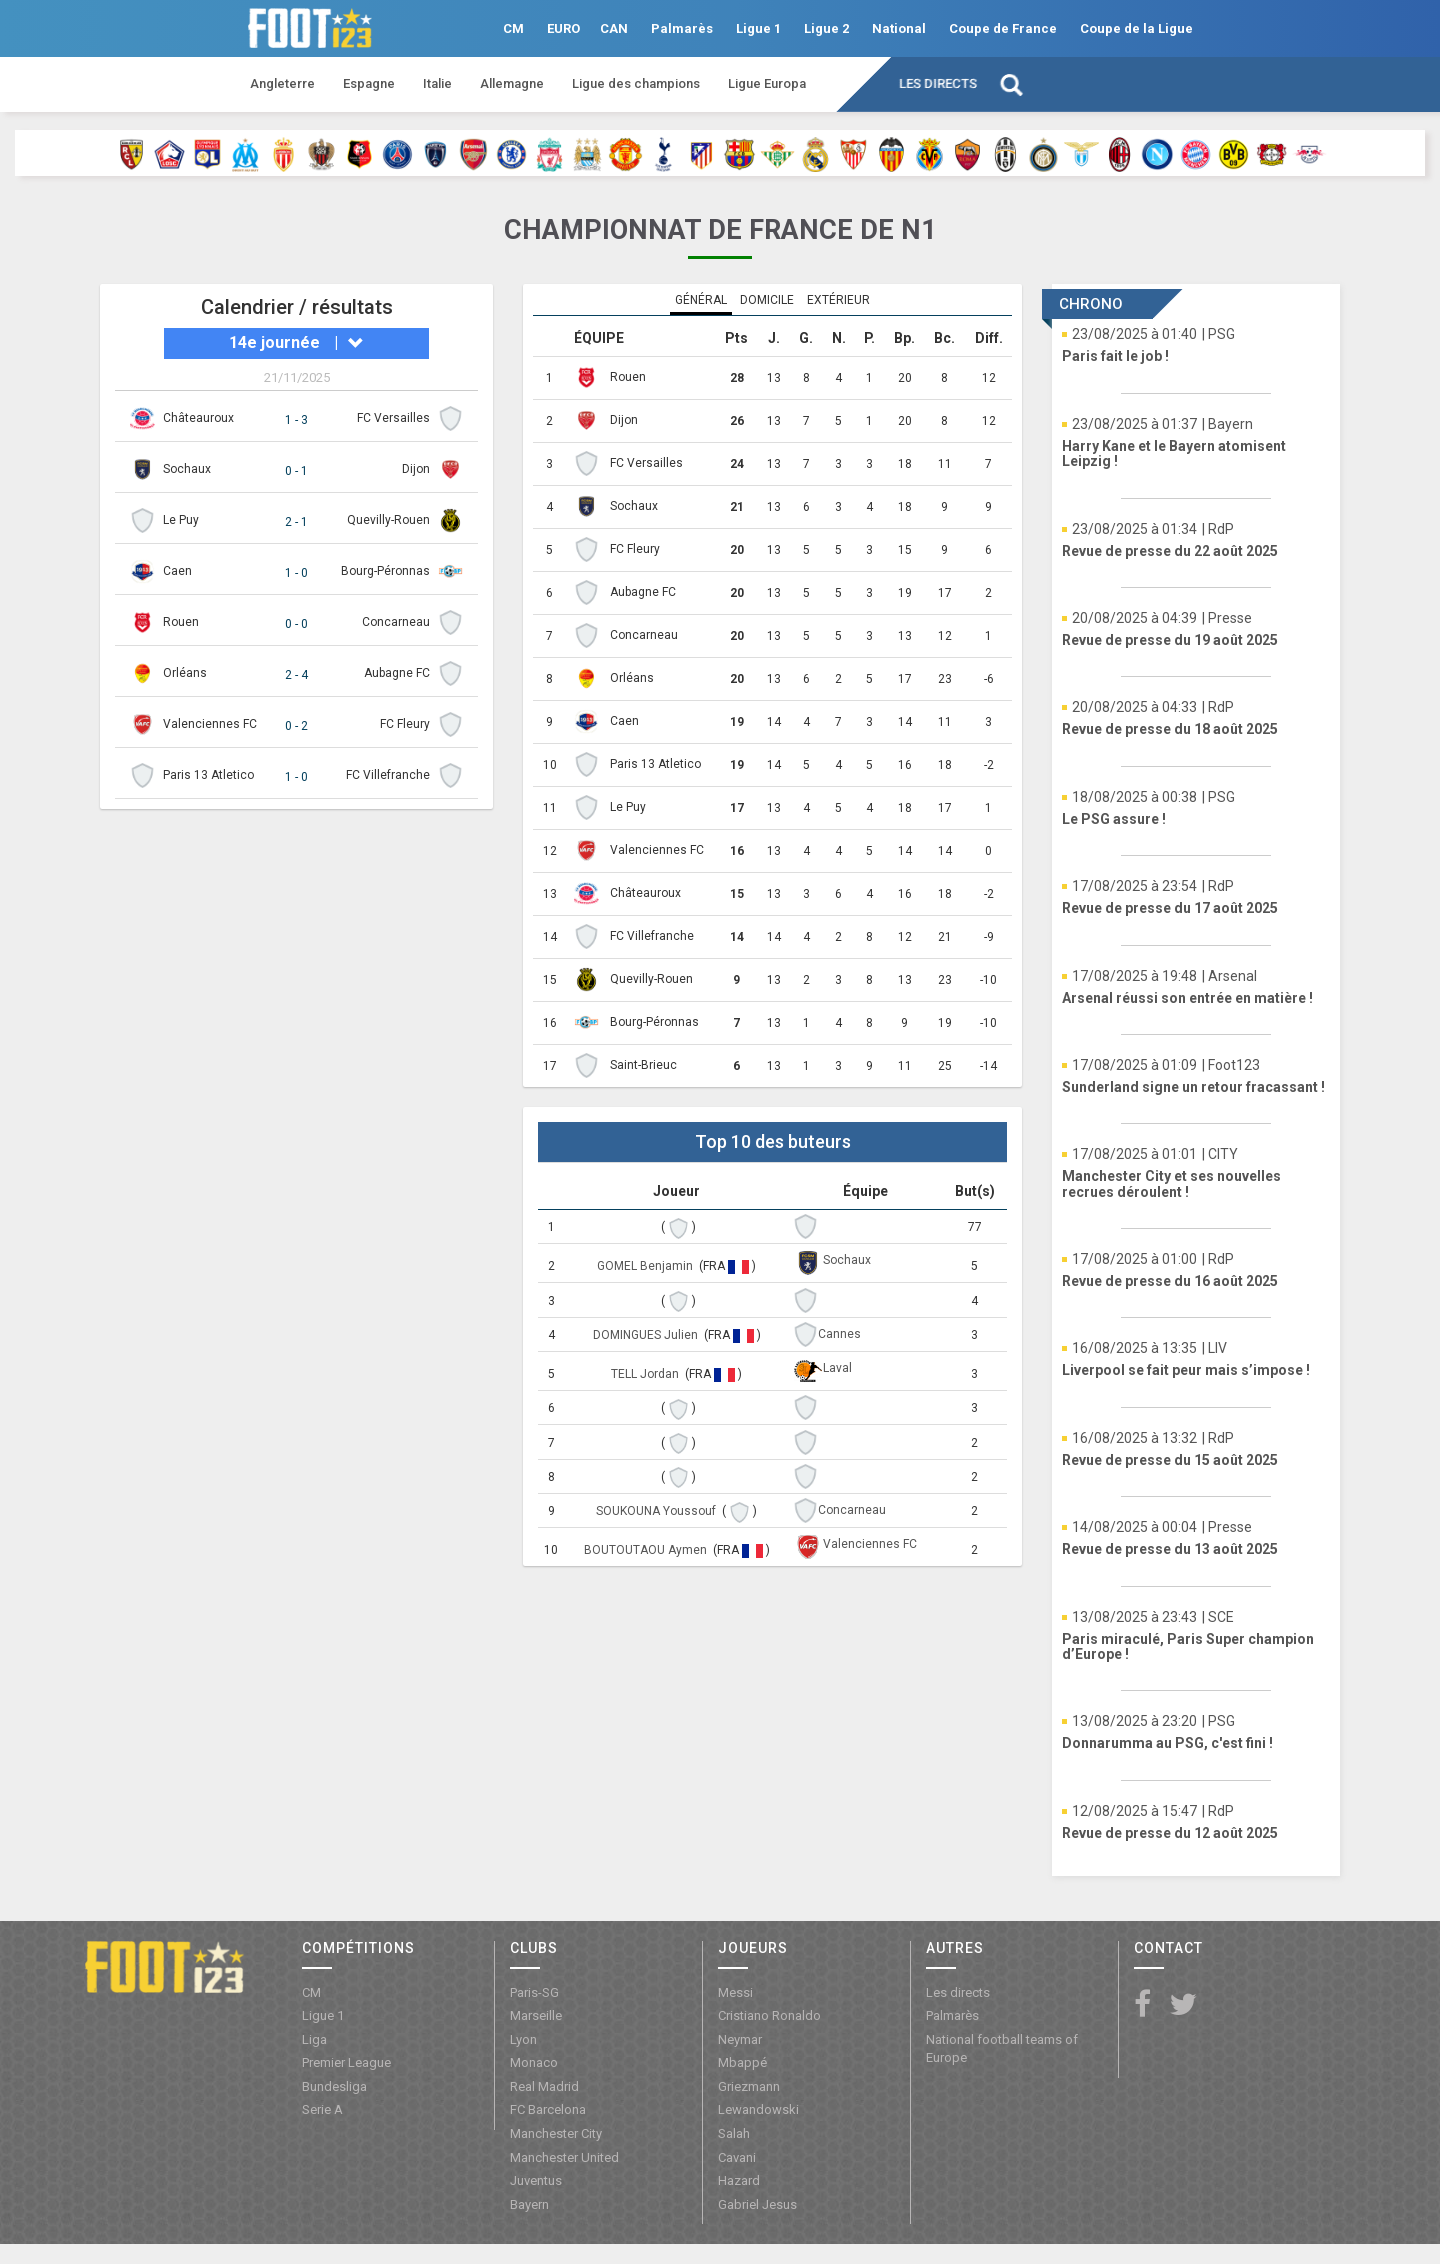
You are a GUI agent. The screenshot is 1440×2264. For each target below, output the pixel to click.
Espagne (369, 83)
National (899, 28)
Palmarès (682, 28)
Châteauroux (198, 418)
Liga (314, 2039)
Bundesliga (334, 2086)
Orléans (185, 673)
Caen (177, 571)
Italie (437, 83)
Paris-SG (534, 1992)
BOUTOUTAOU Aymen (647, 1550)
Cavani (737, 2157)
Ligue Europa (767, 83)
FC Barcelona (548, 2109)
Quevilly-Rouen (388, 520)
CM (513, 28)
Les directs (938, 83)
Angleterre (282, 83)
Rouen (181, 622)
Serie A (322, 2109)
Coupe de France (1003, 28)
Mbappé (742, 2062)
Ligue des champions (636, 83)
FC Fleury (405, 724)
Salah (734, 2133)
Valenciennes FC (210, 724)
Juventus (536, 2180)
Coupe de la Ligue (1136, 28)
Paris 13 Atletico (208, 775)
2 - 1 (296, 522)
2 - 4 (296, 675)
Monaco (534, 2062)
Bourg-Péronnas (385, 571)
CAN (614, 28)
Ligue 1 (758, 28)
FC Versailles (393, 418)
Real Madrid (544, 2086)
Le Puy (181, 520)
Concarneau (396, 622)
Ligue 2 (826, 28)
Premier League (346, 2062)
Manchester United (564, 2157)
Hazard (739, 2180)
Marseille (536, 2015)
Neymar (740, 2039)
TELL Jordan (646, 1374)
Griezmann (749, 2086)
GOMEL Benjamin (646, 1266)
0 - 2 (296, 726)
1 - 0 (296, 573)
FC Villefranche (388, 775)
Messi (735, 1992)
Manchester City (556, 2133)
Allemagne (512, 83)
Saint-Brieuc (643, 1065)
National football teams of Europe (1002, 2049)
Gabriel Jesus (757, 2204)
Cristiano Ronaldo (769, 2015)
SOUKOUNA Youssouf (657, 1511)
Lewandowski (758, 2109)
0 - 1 (296, 471)
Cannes (839, 1334)
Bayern (529, 2204)
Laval (837, 1368)
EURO (563, 28)
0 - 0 (296, 624)
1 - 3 (296, 420)
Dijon (416, 469)
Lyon (523, 2039)
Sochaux (187, 469)
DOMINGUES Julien (647, 1335)
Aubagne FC (397, 673)
